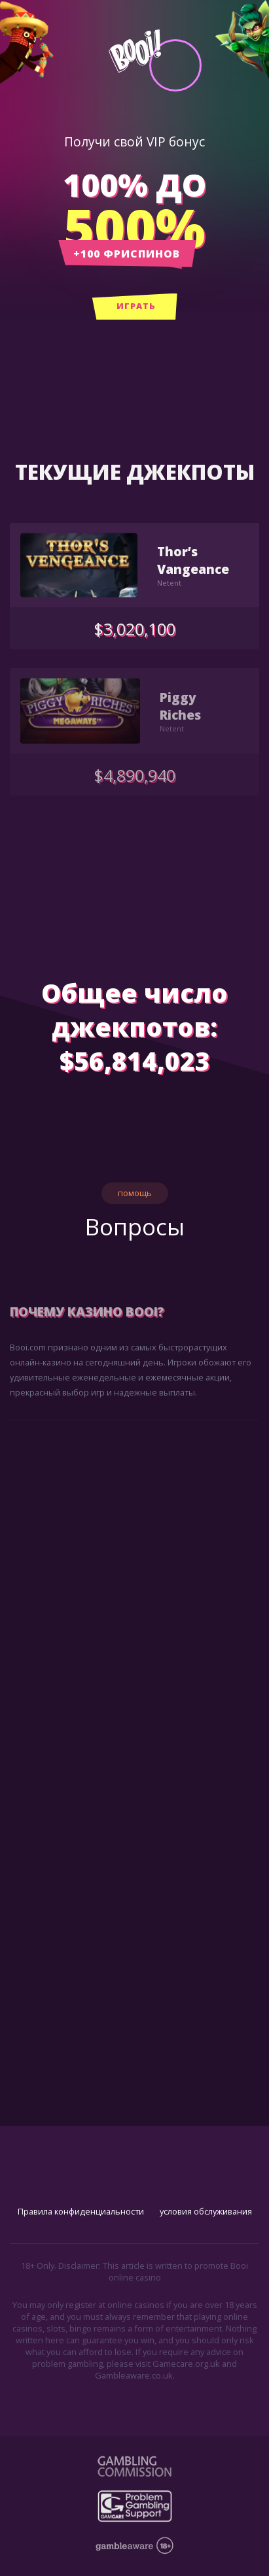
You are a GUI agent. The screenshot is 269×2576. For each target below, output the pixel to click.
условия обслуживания (206, 2211)
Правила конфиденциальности (81, 2211)
